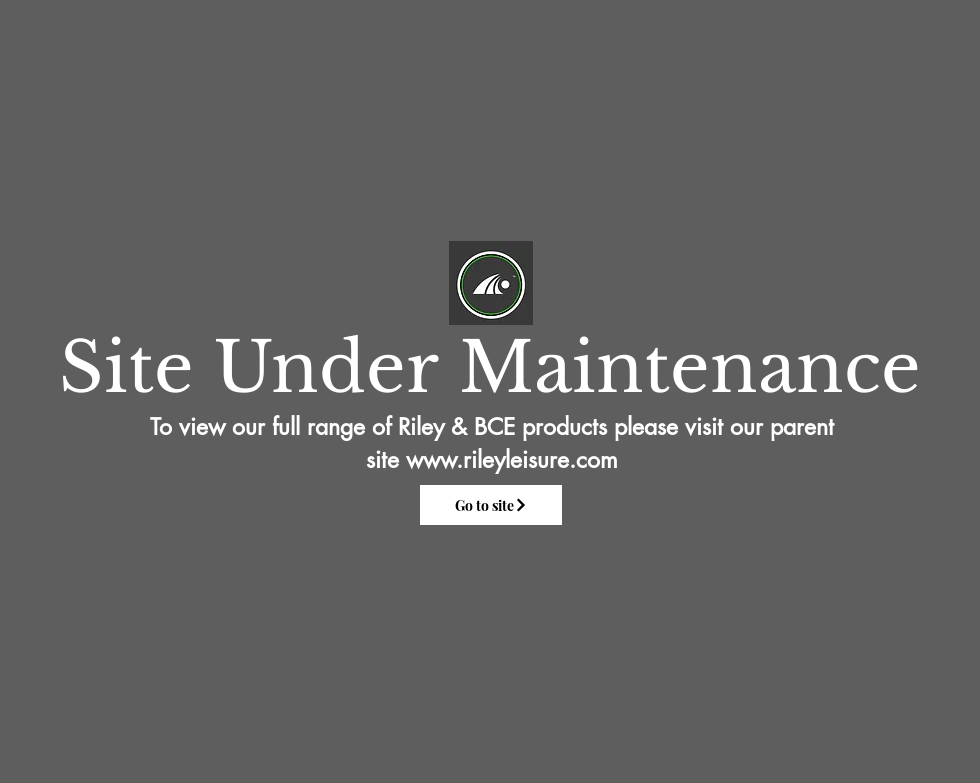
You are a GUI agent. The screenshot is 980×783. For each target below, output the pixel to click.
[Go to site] (491, 505)
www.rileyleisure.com (512, 460)
